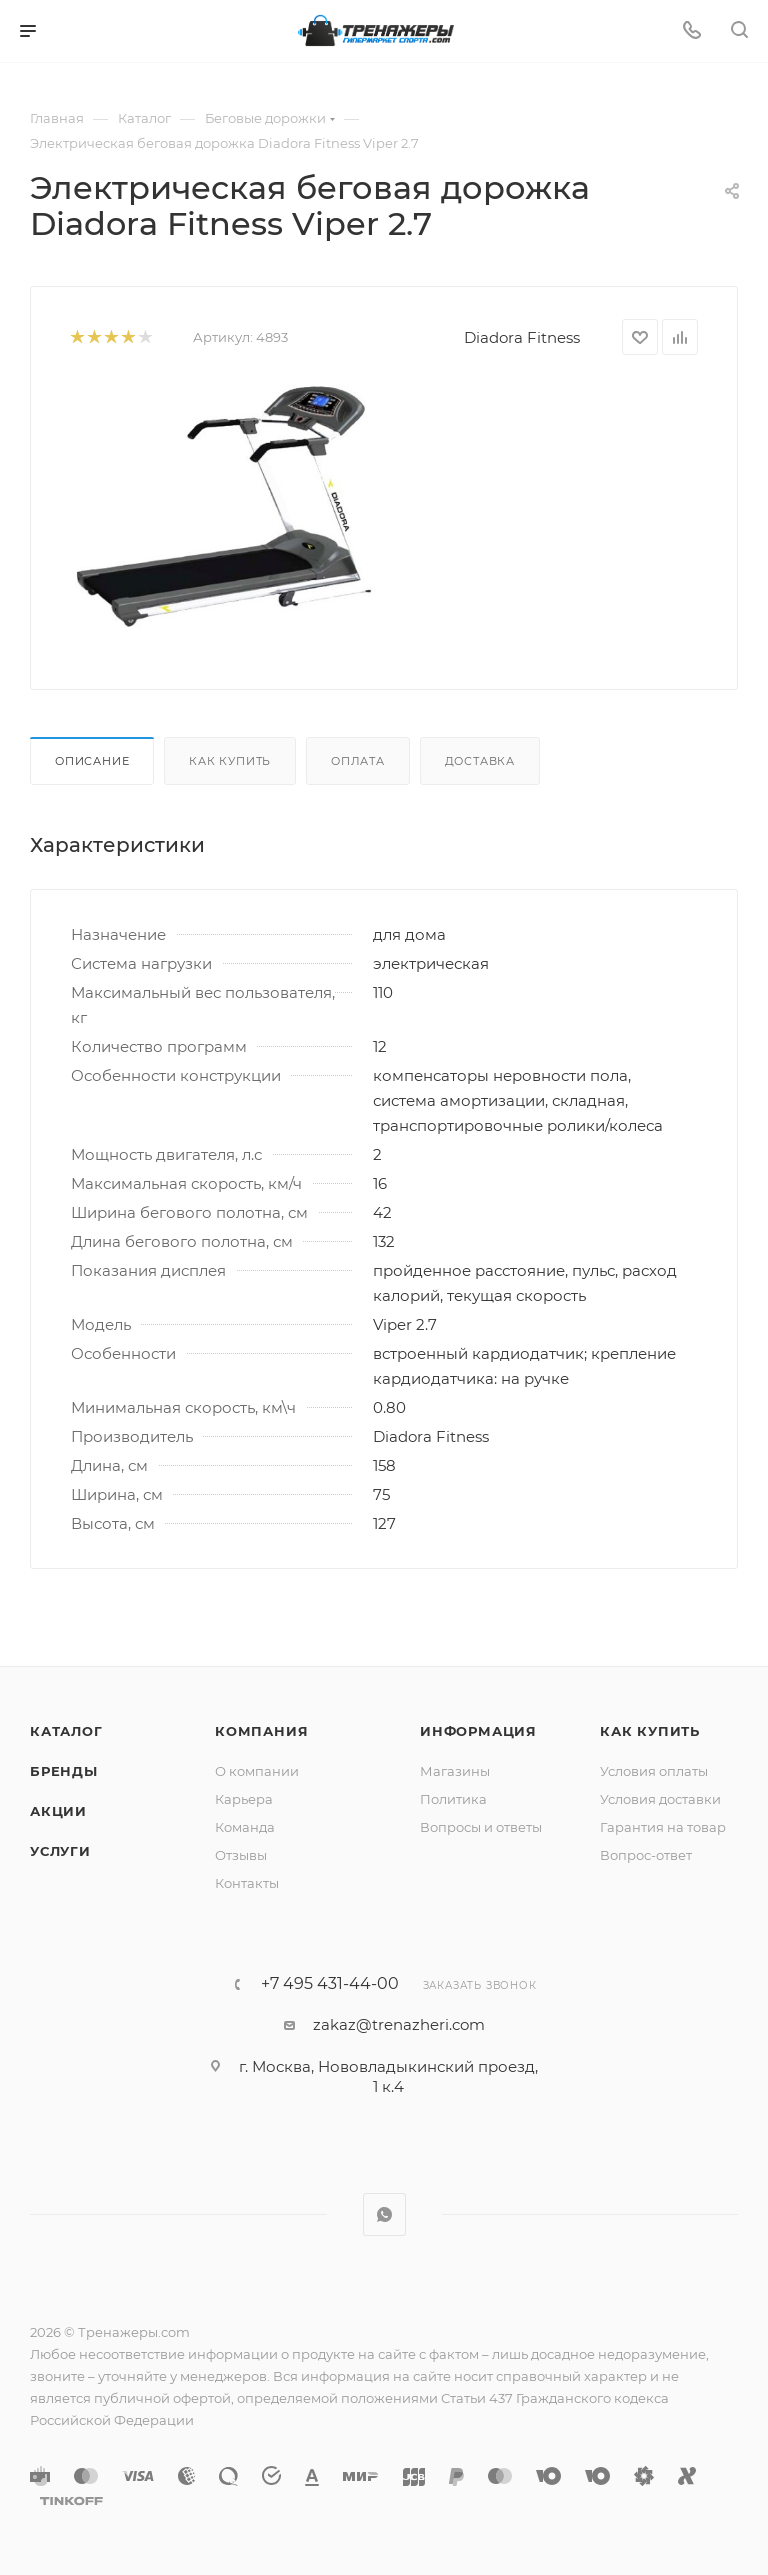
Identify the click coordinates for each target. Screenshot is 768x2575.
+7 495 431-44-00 (330, 1984)
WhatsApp (384, 2214)
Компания (261, 1731)
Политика (453, 1799)
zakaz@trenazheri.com (399, 2024)
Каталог (66, 1731)
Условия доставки (660, 1799)
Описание (92, 761)
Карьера (244, 1799)
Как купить (230, 761)
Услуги (60, 1851)
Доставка (480, 761)
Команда (245, 1827)
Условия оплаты (654, 1771)
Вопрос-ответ (646, 1855)
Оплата (358, 761)
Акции (58, 1811)
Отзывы (241, 1855)
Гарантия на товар (663, 1827)
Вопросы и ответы (481, 1827)
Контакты (247, 1883)
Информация (478, 1731)
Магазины (455, 1771)
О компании (257, 1771)
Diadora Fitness (522, 337)
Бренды (64, 1771)
